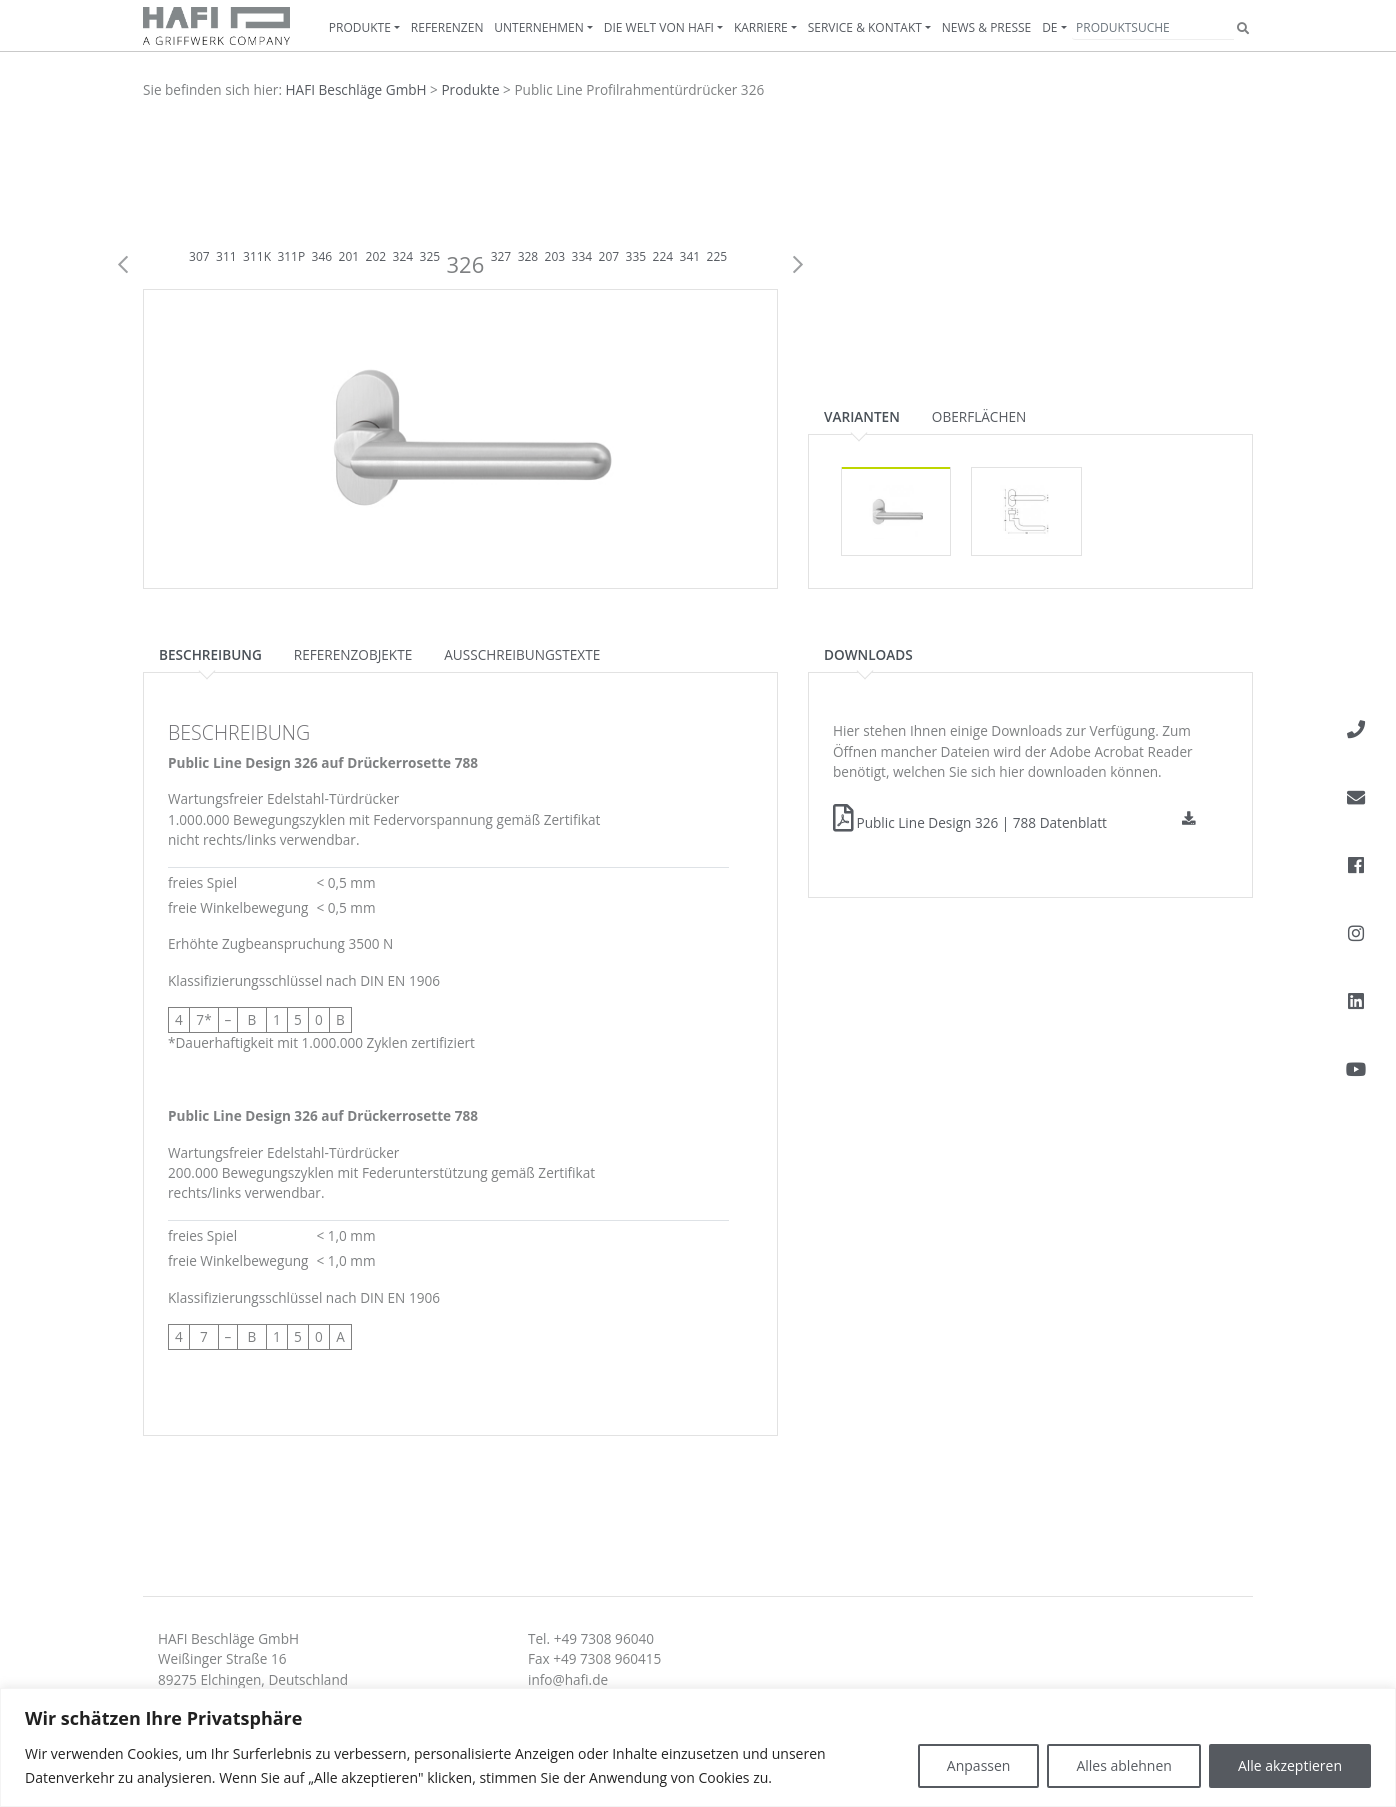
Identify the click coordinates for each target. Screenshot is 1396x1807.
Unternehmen (539, 27)
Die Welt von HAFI (659, 27)
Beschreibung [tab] (210, 654)
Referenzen (447, 27)
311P (291, 256)
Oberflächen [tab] (979, 416)
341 (690, 256)
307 (199, 256)
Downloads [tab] (868, 654)
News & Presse (986, 27)
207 (609, 256)
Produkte (360, 27)
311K (257, 256)
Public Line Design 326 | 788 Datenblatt (970, 822)
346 (322, 256)
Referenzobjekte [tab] (353, 654)
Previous (123, 265)
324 (403, 256)
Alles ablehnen (1123, 1765)
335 (636, 256)
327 (501, 256)
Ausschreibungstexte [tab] (522, 654)
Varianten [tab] (862, 416)
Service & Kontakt (865, 27)
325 (430, 256)
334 (582, 256)
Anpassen (979, 1765)
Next (798, 265)
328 (528, 256)
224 (663, 256)
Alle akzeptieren (1290, 1765)
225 (717, 256)
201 (349, 256)
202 (376, 256)
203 (555, 256)
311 (226, 256)
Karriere (761, 27)
